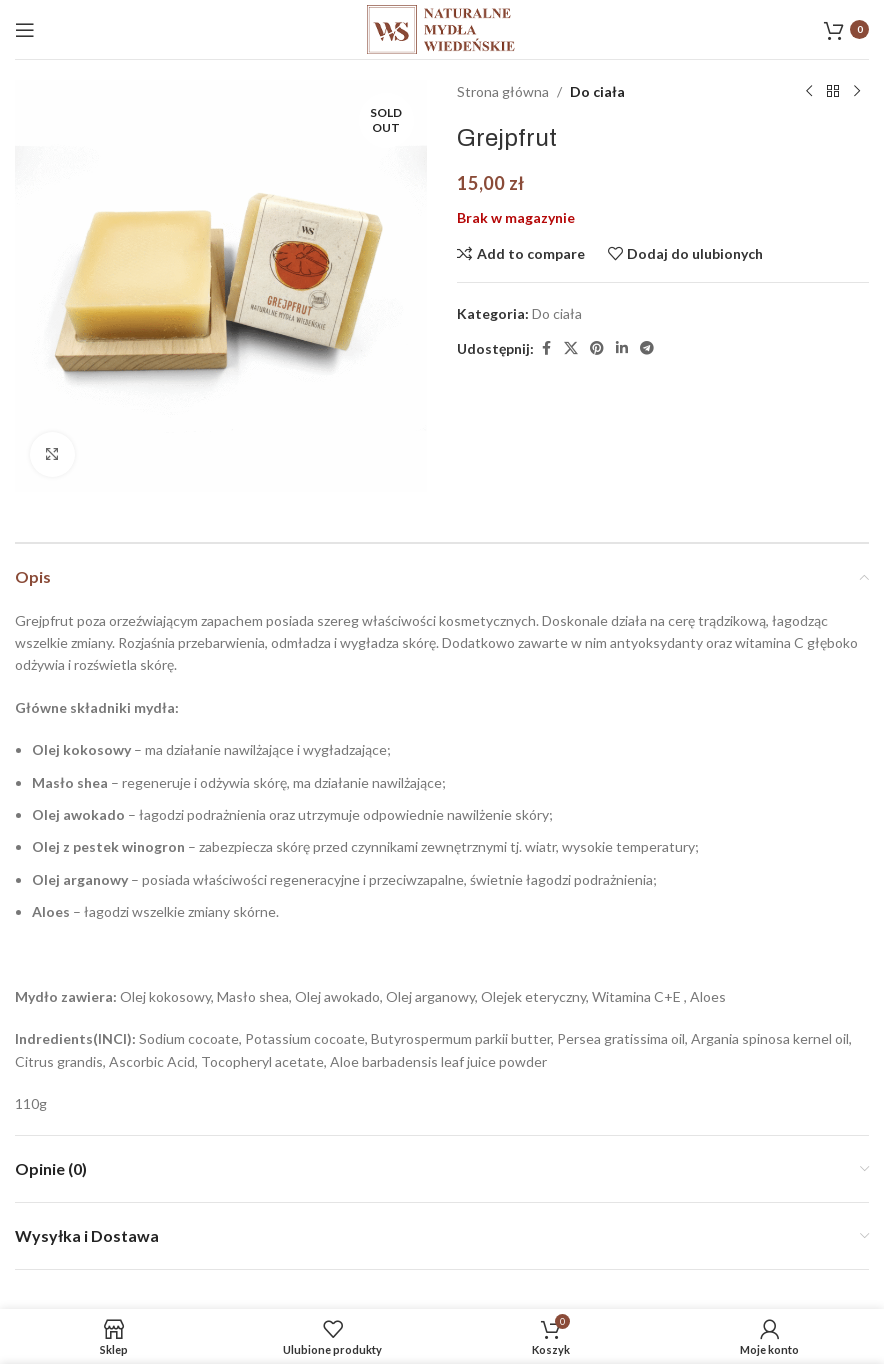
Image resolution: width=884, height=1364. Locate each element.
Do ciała (597, 91)
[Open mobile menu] (25, 30)
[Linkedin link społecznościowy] (622, 348)
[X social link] (571, 348)
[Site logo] (442, 27)
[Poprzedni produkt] (809, 92)
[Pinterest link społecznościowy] (597, 348)
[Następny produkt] (857, 92)
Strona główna (503, 91)
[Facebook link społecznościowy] (546, 348)
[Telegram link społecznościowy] (647, 348)
